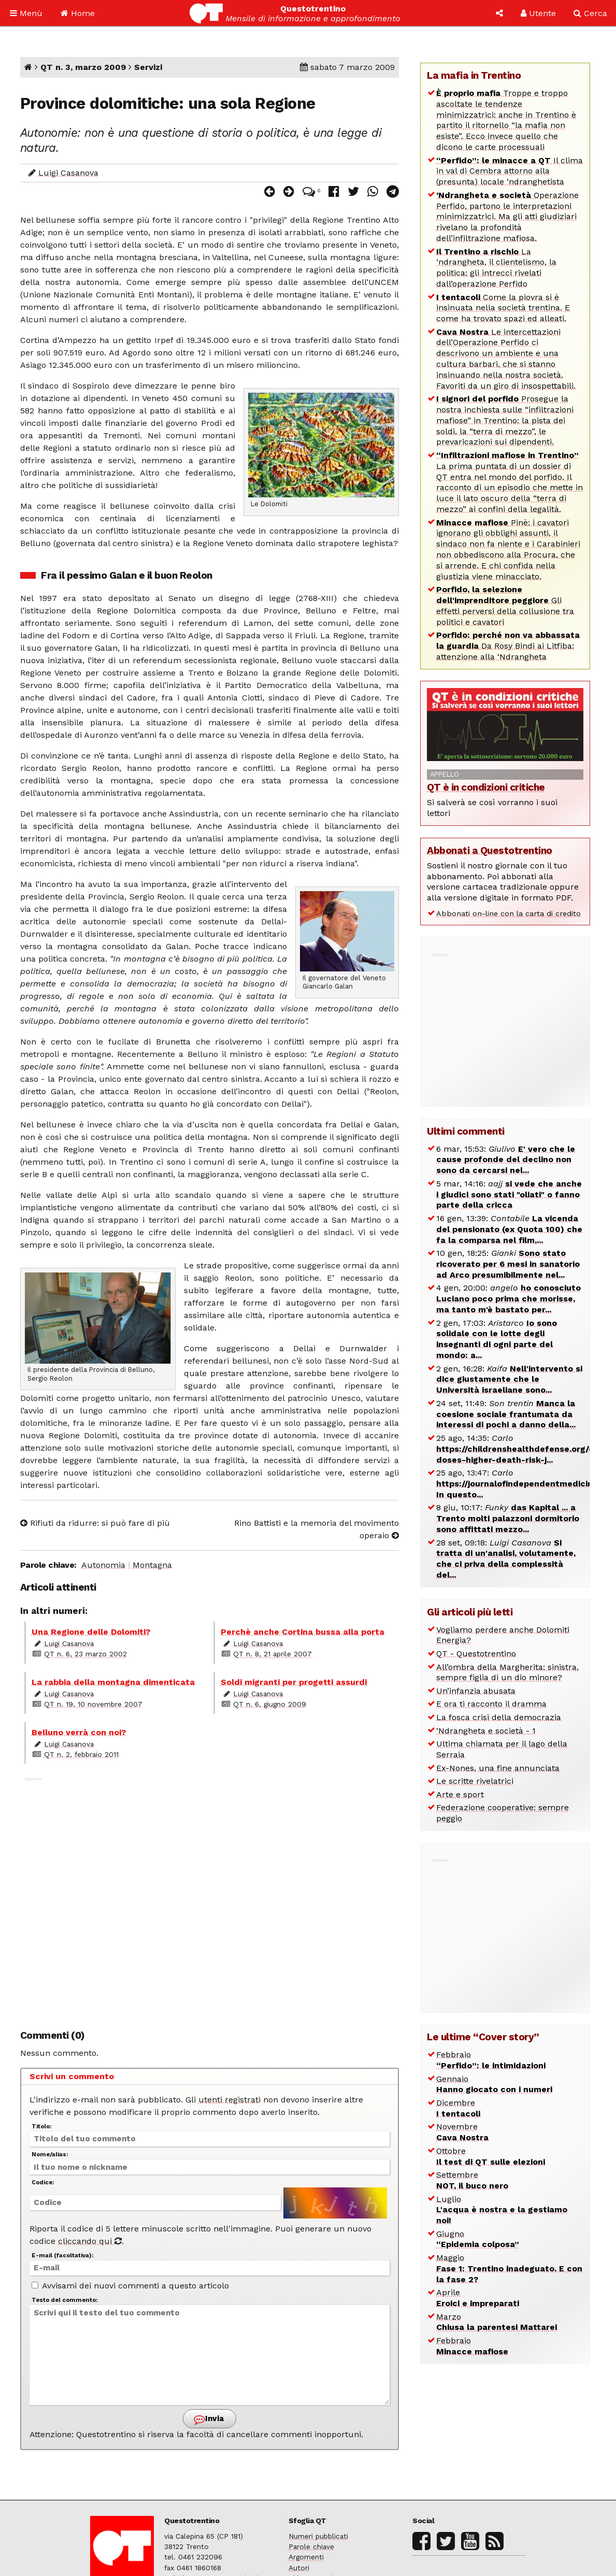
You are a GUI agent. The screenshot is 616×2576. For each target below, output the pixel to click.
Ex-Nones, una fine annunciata (498, 1768)
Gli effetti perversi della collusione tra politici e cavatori (505, 605)
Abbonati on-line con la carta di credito (508, 913)
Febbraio (491, 2060)
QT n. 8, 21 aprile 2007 (272, 1654)
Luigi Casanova (68, 173)
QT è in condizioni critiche (486, 787)
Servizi (148, 67)
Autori (299, 2568)
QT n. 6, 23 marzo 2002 (85, 1654)
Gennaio (494, 2084)
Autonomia (103, 1565)
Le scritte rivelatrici (474, 1781)
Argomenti (306, 2557)
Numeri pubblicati (318, 2536)
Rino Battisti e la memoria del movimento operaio (316, 1529)
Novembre (462, 2132)
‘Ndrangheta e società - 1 (486, 1731)
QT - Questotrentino (476, 1653)
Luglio (501, 2210)
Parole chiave (311, 2546)
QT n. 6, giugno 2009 (269, 1704)
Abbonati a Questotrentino (489, 850)
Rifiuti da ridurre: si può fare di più (95, 1523)
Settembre (472, 2180)
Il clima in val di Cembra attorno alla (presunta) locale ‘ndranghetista (509, 171)
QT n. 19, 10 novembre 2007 (93, 1704)
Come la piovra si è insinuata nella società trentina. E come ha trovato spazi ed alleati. (503, 308)
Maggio (509, 2268)
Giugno (477, 2239)
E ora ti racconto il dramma (491, 1704)
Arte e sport (460, 1794)
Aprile (477, 2297)
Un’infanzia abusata (475, 1691)
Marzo (496, 2322)
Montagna (152, 1565)
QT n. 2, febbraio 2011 (81, 1754)
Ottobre (490, 2156)
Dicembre (458, 2108)
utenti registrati (229, 2100)
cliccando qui (90, 2241)
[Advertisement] (209, 1897)
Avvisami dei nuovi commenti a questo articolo (130, 2286)
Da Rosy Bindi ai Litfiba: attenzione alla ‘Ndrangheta (508, 646)
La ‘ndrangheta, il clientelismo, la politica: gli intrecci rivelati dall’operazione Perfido (496, 268)
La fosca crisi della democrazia (498, 1717)
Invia (209, 2419)
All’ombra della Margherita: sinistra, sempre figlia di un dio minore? (507, 1672)
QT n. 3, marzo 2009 (83, 67)
